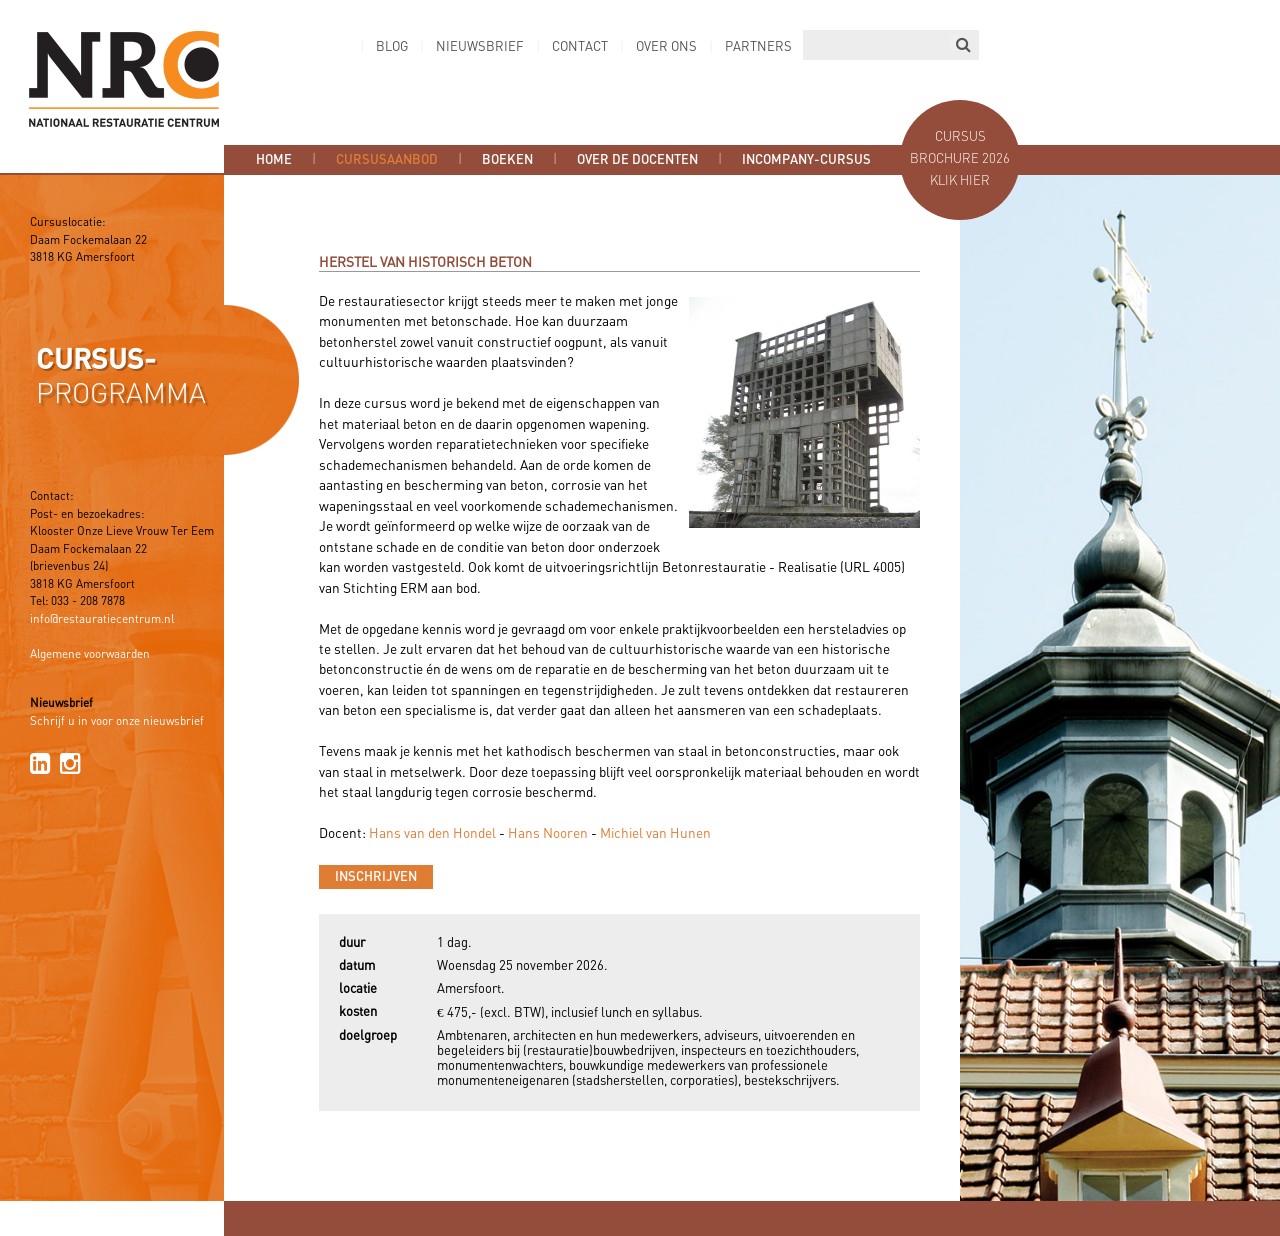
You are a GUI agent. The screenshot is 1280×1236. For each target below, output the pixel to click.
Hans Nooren (548, 834)
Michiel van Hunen (655, 834)
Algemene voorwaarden (90, 655)
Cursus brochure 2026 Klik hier (960, 159)
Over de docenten (637, 160)
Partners (758, 47)
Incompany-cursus (806, 160)
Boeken (507, 160)
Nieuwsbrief (480, 47)
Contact (580, 47)
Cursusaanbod (387, 160)
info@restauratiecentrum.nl (102, 620)
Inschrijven (376, 877)
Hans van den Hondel (432, 834)
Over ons (666, 47)
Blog (392, 47)
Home (274, 160)
